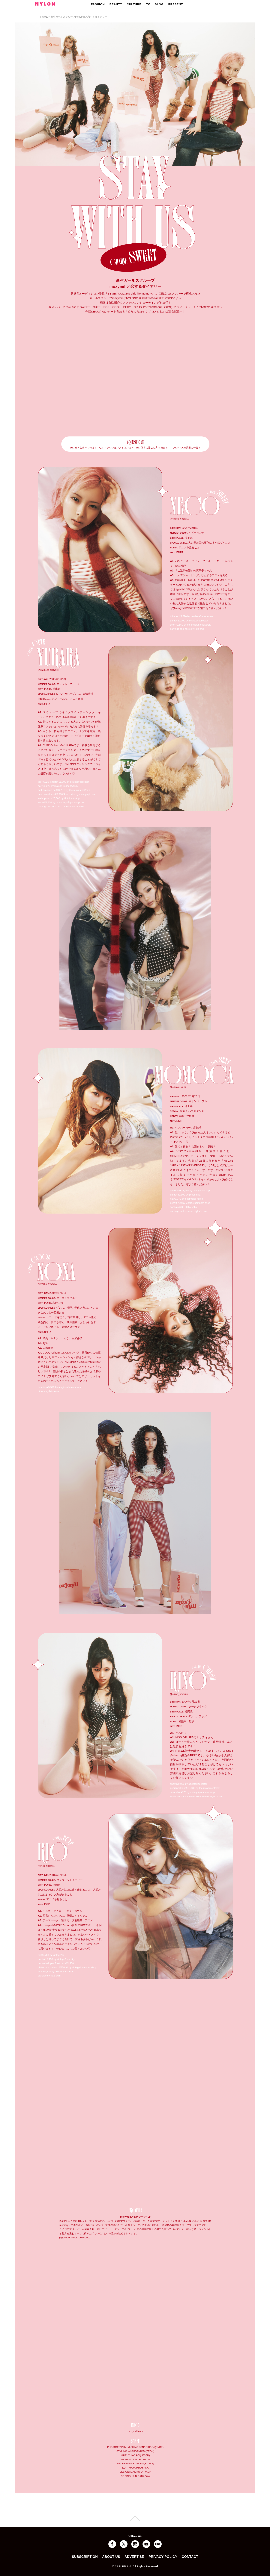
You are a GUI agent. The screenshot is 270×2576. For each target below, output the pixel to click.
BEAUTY (116, 4)
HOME (44, 16)
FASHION (98, 4)
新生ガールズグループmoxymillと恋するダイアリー (79, 16)
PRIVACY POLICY (162, 2557)
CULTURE (134, 4)
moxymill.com (135, 2431)
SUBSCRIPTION (85, 2557)
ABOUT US (111, 2557)
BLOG (159, 4)
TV (148, 4)
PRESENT (175, 4)
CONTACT (190, 2557)
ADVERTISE (134, 2557)
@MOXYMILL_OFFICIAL (76, 2237)
